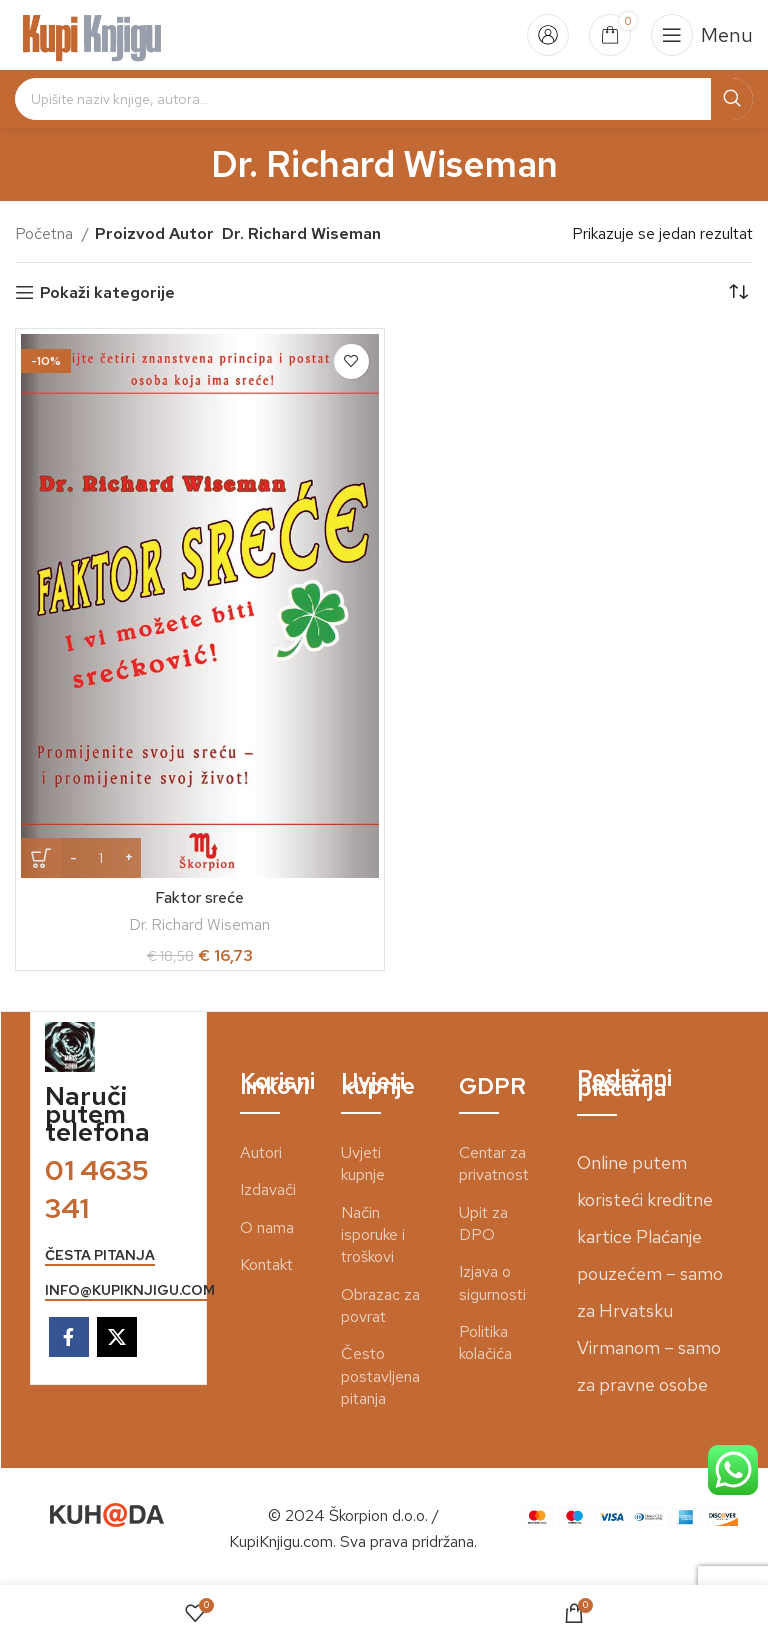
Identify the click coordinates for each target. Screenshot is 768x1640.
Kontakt (266, 1264)
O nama (267, 1227)
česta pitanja (100, 1255)
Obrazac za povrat (380, 1305)
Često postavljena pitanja (380, 1376)
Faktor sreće (199, 897)
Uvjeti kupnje (363, 1163)
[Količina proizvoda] (101, 858)
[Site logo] (92, 33)
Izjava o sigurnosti (492, 1282)
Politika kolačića (485, 1342)
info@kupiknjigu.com (130, 1290)
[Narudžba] (738, 293)
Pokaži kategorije (107, 292)
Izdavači (268, 1189)
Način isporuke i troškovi (373, 1235)
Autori (261, 1152)
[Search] (384, 99)
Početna (46, 233)
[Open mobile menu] (702, 35)
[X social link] (117, 1337)
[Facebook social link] (69, 1337)
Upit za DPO (483, 1223)
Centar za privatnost (494, 1163)
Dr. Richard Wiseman (200, 925)
